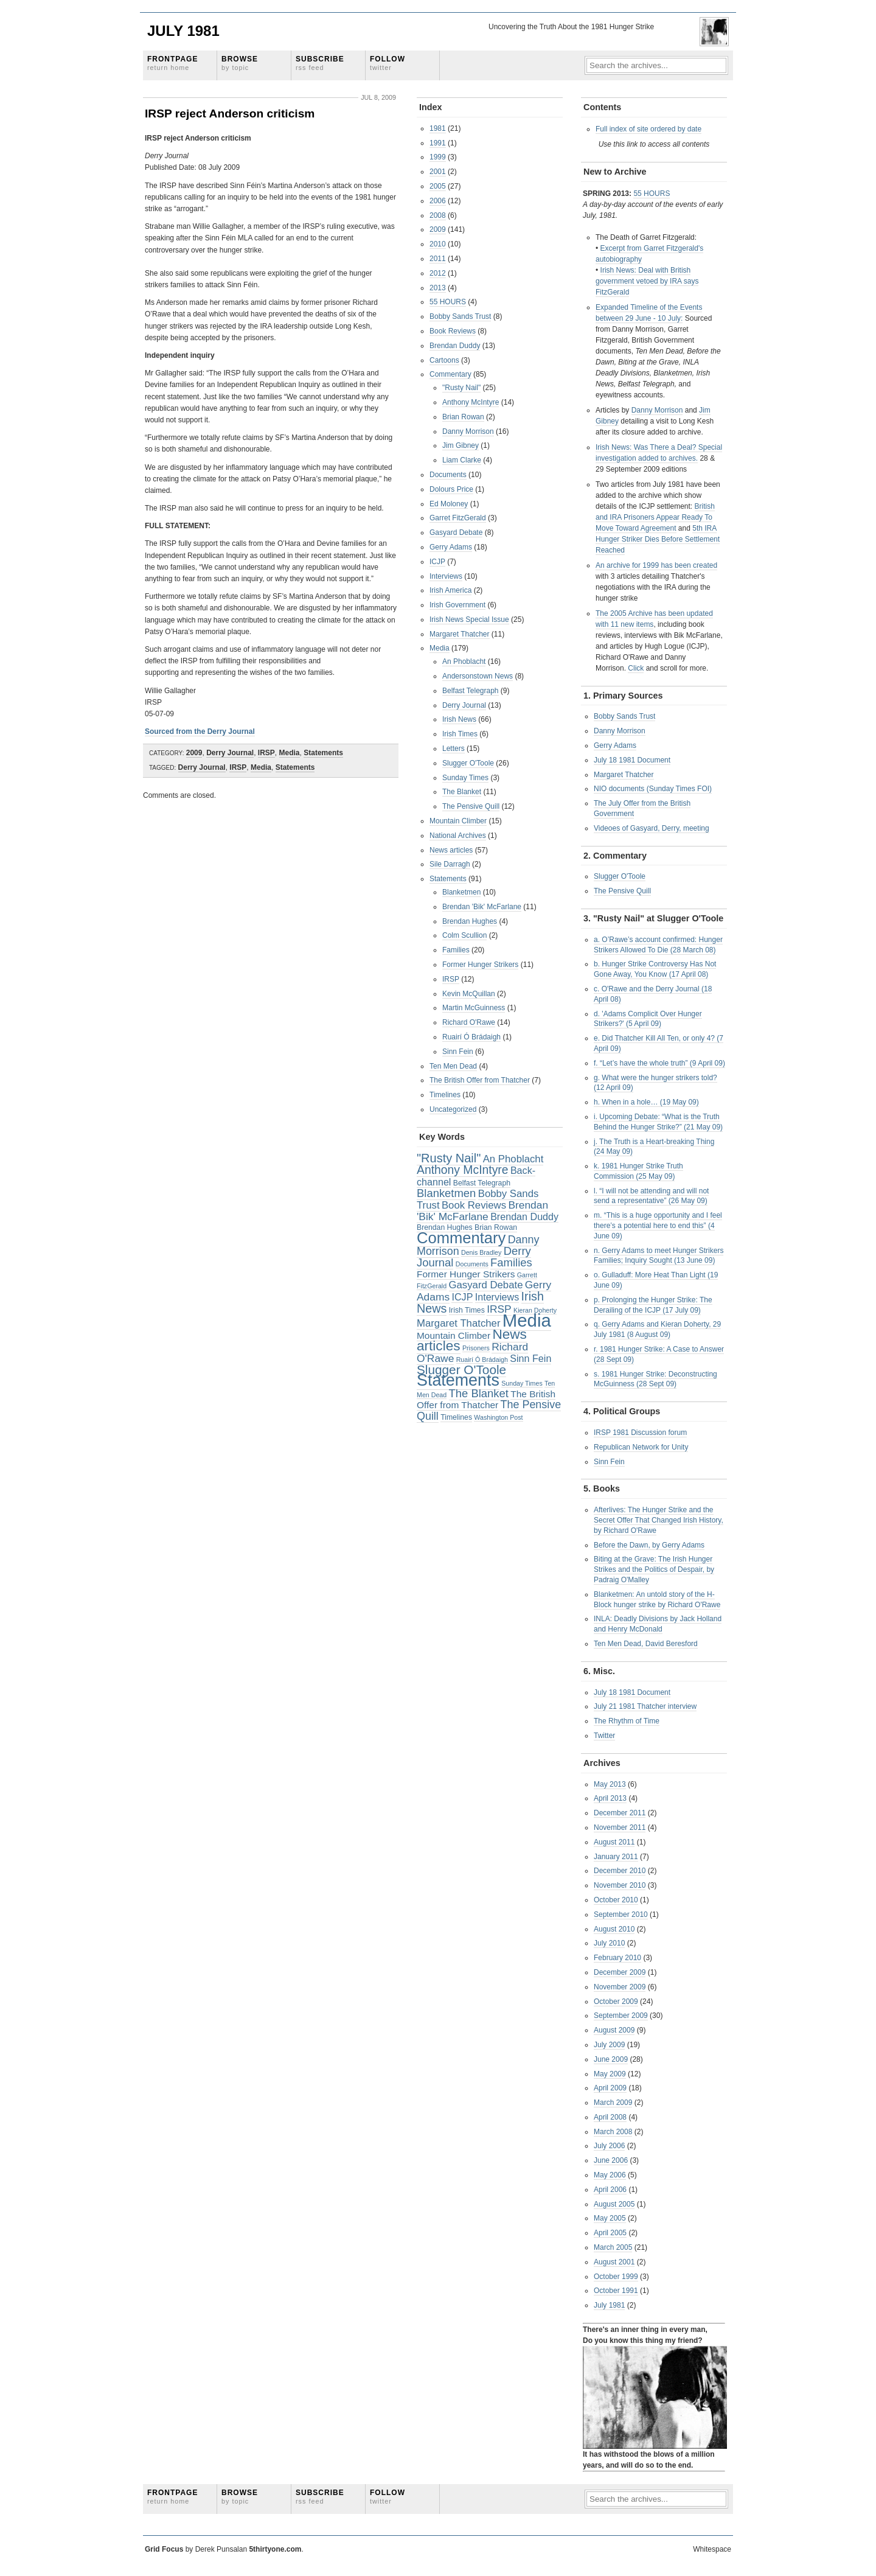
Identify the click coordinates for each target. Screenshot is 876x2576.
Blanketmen (461, 892)
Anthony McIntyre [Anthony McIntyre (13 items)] (463, 1169)
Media (289, 753)
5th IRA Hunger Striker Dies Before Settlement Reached (658, 539)
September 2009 (621, 2015)
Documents (448, 474)
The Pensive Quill (470, 806)
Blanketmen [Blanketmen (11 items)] (446, 1193)
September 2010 (621, 1914)
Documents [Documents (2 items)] (472, 1264)
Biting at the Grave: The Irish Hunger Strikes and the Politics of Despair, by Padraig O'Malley (654, 1569)
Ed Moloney (448, 504)
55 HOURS (447, 302)
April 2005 (610, 2233)
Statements (323, 753)
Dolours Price (451, 489)
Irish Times (460, 734)
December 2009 (619, 1972)
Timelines (445, 1095)
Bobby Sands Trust (460, 316)
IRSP (266, 753)
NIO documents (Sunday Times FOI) (653, 788)
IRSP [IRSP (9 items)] (499, 1309)
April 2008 (610, 2117)
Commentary (450, 374)
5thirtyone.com (275, 2549)
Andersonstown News (477, 676)
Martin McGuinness (473, 1008)
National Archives (457, 835)
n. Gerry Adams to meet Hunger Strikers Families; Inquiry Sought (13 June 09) (658, 1255)
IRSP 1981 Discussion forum (640, 1432)
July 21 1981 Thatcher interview (645, 1706)
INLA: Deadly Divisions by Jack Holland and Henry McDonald (657, 1623)
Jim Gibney (460, 445)
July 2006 (609, 2145)
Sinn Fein (457, 1051)
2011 (437, 258)
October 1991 (616, 2290)
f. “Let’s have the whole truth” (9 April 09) (659, 1063)
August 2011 (614, 1842)
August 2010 (614, 1929)
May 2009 (610, 2074)
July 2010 (609, 1943)
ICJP (437, 561)
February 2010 (617, 1957)
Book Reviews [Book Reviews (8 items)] (474, 1205)
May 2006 (610, 2175)
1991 (437, 143)
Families (456, 950)
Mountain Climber (458, 821)
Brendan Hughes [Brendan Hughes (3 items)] (445, 1227)
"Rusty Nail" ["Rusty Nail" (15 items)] (449, 1158)
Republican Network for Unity (641, 1447)
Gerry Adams (450, 547)
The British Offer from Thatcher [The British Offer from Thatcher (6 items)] (486, 1400)
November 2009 (619, 1987)
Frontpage (172, 63)
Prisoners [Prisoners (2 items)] (476, 1348)
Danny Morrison (468, 431)
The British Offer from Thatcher (479, 1080)
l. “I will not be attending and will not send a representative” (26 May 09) (651, 1196)
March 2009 (613, 2102)
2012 (437, 273)
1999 (437, 157)
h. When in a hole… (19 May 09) (646, 1102)
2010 (437, 244)
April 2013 (610, 1798)
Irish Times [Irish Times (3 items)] (467, 1310)
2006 (437, 201)
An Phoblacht (463, 661)
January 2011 (616, 1856)
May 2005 (610, 2218)
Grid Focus (164, 2549)
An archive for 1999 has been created (656, 565)
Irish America (450, 590)
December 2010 (619, 1870)
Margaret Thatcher (459, 634)
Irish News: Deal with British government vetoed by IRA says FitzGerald (647, 281)
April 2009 (610, 2088)
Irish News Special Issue (469, 619)
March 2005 (613, 2247)
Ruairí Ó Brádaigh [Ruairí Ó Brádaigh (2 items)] (482, 1359)
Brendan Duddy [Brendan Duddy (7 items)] (524, 1216)
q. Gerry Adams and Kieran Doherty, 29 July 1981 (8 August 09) (657, 1329)
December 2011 (619, 1813)
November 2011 (619, 1827)
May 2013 (610, 1784)
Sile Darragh (449, 864)
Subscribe (320, 63)
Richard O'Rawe (468, 1022)
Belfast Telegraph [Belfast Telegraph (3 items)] (481, 1183)
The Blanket (461, 791)
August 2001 (614, 2262)
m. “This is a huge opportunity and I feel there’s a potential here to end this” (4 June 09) (658, 1225)
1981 (437, 128)
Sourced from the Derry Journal (200, 731)
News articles (451, 850)
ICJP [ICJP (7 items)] (462, 1296)
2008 (437, 215)
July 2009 (609, 2044)
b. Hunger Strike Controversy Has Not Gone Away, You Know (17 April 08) (655, 969)
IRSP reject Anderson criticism (230, 113)
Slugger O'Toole (468, 763)
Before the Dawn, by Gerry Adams (649, 1545)
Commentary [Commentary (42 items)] (461, 1237)
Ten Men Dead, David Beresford (646, 1643)
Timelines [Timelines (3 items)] (456, 1417)
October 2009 (616, 2001)
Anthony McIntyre (470, 402)
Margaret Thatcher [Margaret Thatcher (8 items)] (458, 1323)
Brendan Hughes (469, 921)
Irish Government (457, 605)
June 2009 (611, 2059)
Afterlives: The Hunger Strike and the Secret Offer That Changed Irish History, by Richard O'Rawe (658, 1520)
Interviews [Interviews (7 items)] (497, 1296)
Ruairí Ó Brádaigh (471, 1037)
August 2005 (614, 2204)
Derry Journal (230, 753)
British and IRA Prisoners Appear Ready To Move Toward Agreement (655, 517)
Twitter (604, 1735)
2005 (437, 186)
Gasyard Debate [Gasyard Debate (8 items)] (486, 1285)
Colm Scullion (464, 935)
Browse (239, 63)
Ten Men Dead (453, 1066)
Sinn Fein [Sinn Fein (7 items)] (530, 1358)
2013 (437, 288)
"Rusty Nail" (461, 387)
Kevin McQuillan (468, 994)
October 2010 (616, 1900)
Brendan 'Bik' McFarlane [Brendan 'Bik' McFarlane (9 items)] (482, 1211)
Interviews (445, 576)
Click (636, 668)
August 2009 (614, 2030)
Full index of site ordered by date (648, 129)
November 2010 (619, 1885)
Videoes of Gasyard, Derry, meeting (651, 828)
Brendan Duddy (454, 345)
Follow (387, 63)
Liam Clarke (461, 460)
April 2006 (610, 2189)
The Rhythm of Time (626, 1721)
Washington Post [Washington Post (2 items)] (498, 1417)
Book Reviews (452, 331)
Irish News (459, 719)
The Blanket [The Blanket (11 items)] (479, 1393)
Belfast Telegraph (470, 690)
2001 (437, 171)
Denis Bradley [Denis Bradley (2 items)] (481, 1252)
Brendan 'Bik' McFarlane (481, 906)
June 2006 (611, 2160)
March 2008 (613, 2131)
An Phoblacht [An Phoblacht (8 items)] (513, 1159)
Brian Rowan (463, 417)
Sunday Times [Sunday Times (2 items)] (522, 1383)
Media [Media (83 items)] (526, 1320)
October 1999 (616, 2276)
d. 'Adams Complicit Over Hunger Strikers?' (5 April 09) (648, 1019)
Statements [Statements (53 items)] (458, 1380)
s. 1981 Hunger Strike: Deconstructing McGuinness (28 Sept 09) (655, 1379)
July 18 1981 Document (632, 760)
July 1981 (183, 31)
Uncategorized (452, 1109)
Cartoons (444, 360)
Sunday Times (465, 777)
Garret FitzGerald (457, 518)
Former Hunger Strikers (480, 964)
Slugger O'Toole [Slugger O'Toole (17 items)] (461, 1370)
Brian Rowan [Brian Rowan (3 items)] (495, 1227)
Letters (453, 748)
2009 (194, 753)
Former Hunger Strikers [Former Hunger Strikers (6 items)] (466, 1274)
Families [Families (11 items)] (511, 1262)
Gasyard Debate (455, 532)
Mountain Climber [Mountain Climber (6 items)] (453, 1335)
